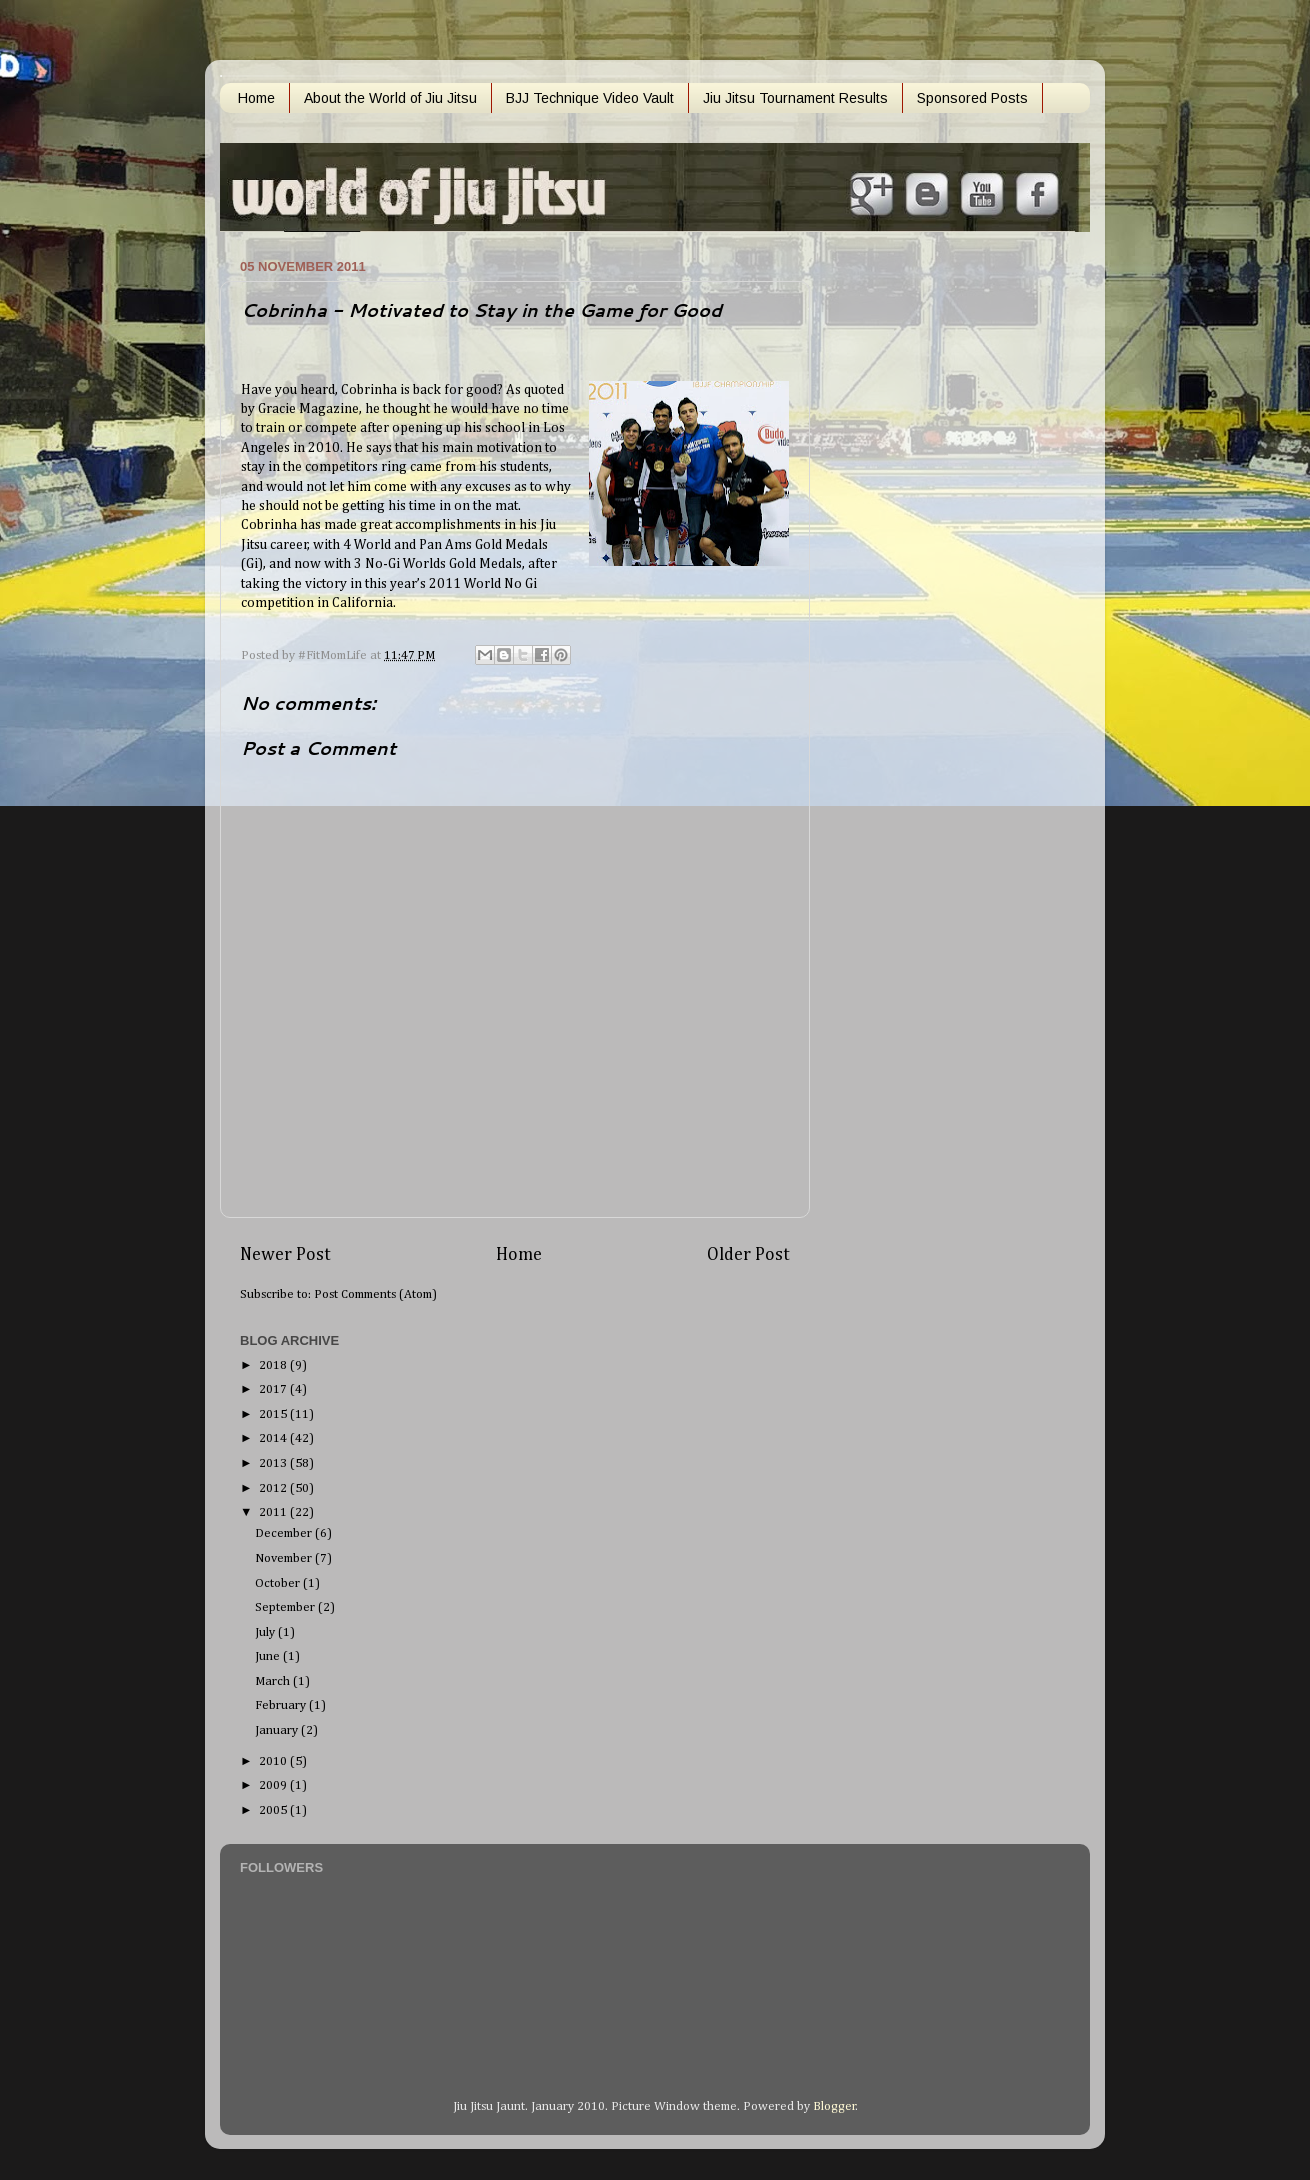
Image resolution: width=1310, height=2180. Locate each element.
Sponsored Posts (972, 98)
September (286, 1607)
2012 (274, 1488)
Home (256, 98)
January (278, 1730)
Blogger (834, 2106)
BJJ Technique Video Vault (590, 98)
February (282, 1705)
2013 (274, 1463)
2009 (274, 1785)
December (285, 1533)
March (274, 1681)
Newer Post (285, 1255)
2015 (274, 1414)
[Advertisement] (915, 553)
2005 (274, 1810)
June (269, 1656)
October (279, 1583)
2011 (274, 1512)
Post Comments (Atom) (375, 1294)
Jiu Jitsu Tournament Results (795, 98)
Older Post (748, 1255)
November (285, 1558)
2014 (274, 1438)
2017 (274, 1389)
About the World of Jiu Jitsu (390, 98)
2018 (274, 1365)
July (266, 1632)
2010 (274, 1761)
